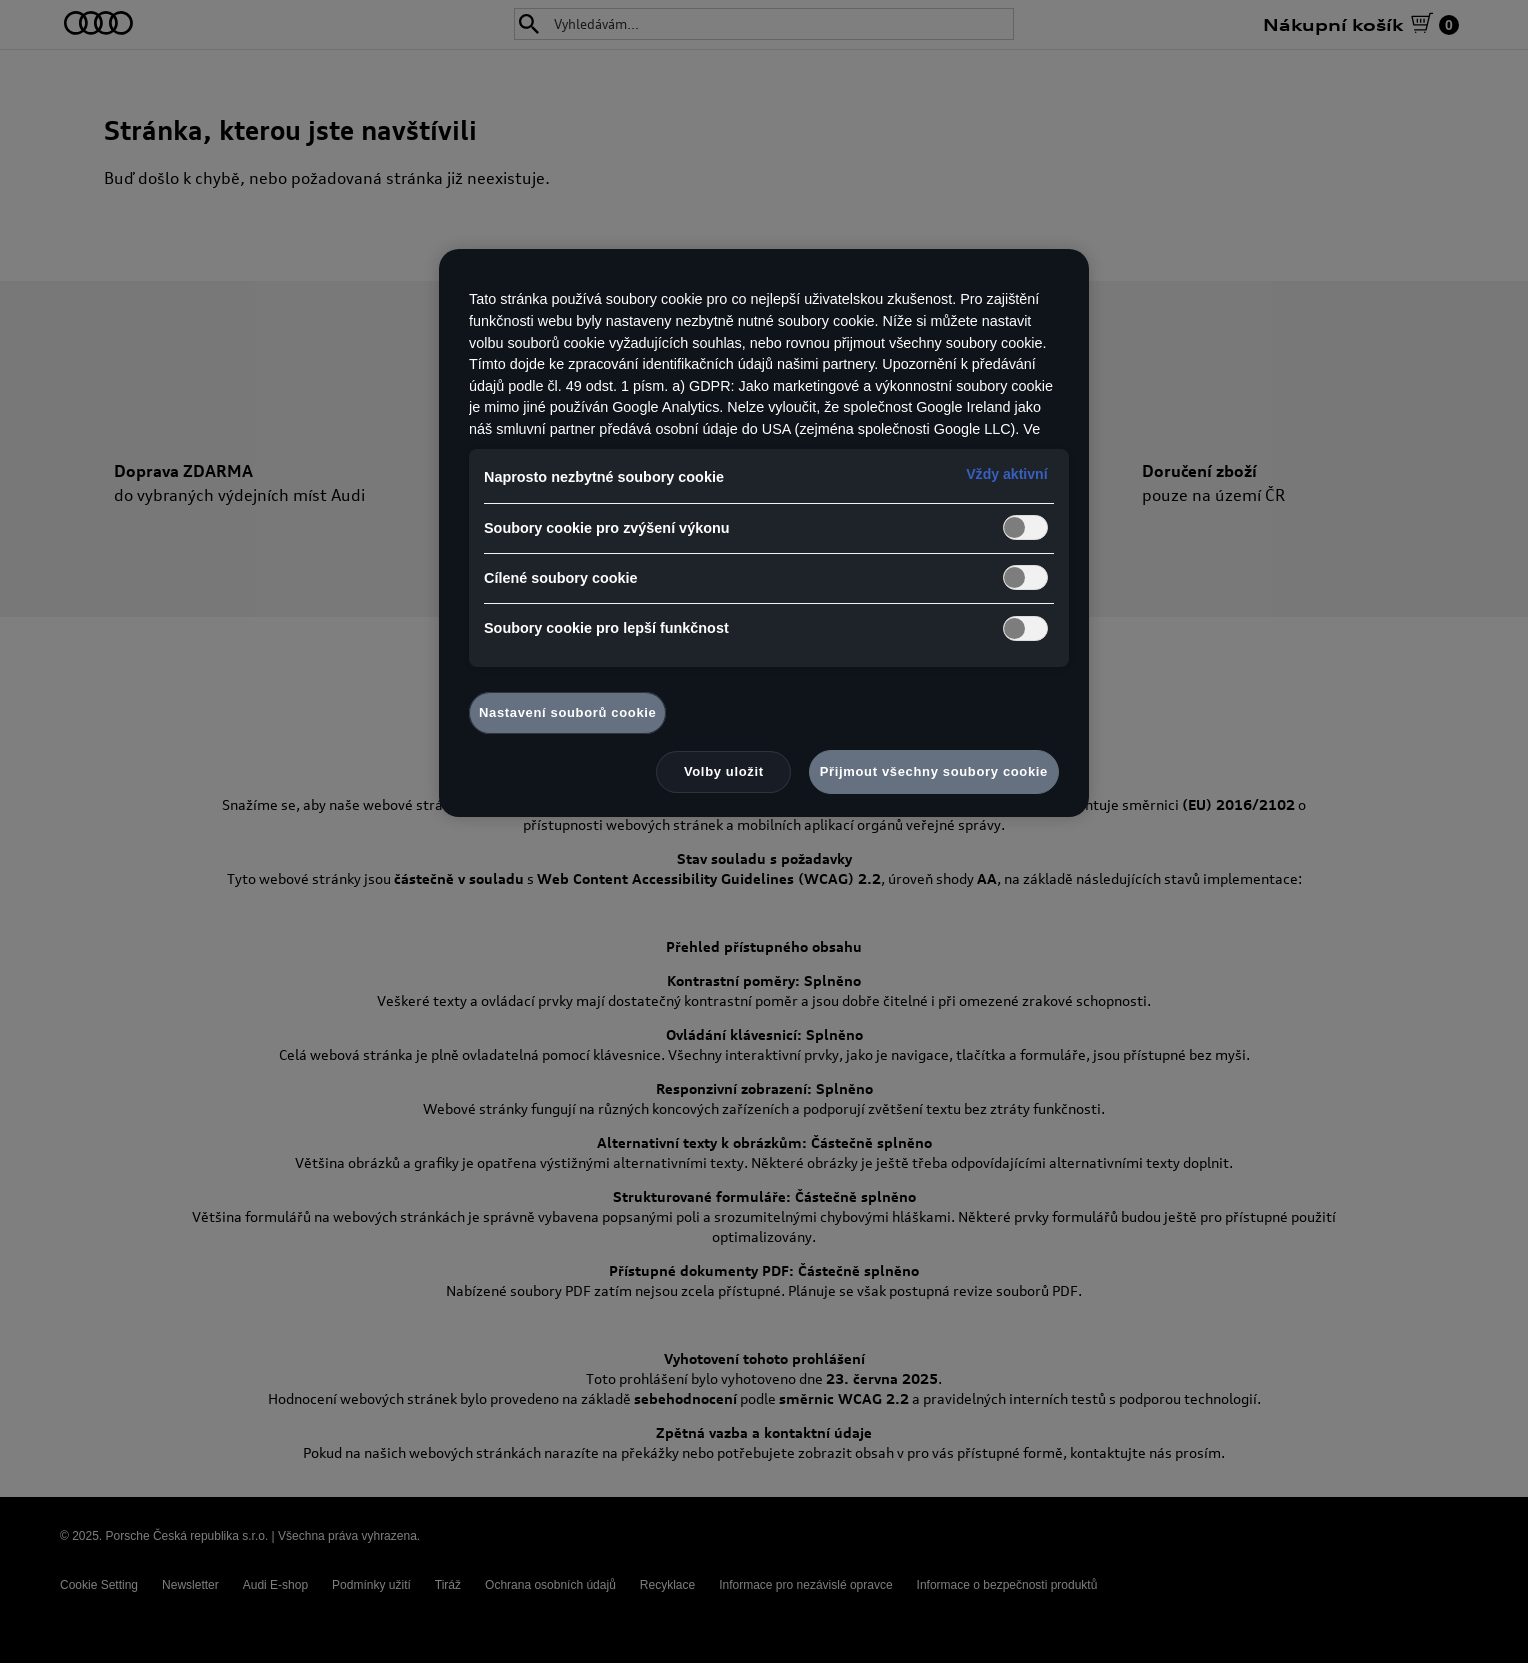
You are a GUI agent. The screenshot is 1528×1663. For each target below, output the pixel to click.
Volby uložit (724, 771)
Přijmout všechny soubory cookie (934, 771)
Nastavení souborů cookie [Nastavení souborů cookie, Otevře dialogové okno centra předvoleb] (567, 712)
